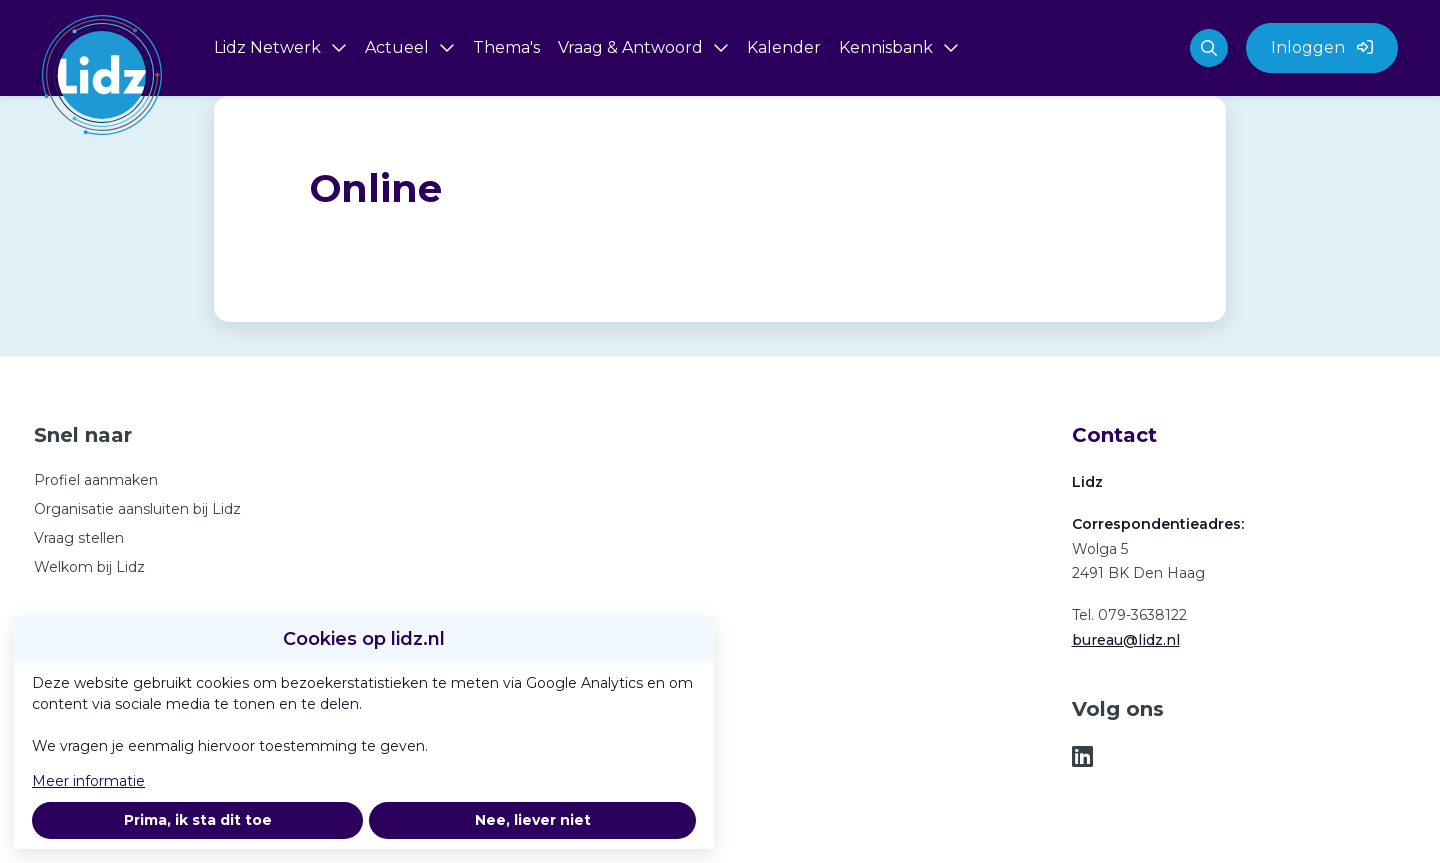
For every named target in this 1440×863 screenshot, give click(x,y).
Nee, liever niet (533, 820)
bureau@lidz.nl (1126, 640)
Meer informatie (88, 781)
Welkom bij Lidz (89, 567)
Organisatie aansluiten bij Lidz (137, 509)
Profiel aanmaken (96, 480)
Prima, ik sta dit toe (198, 820)
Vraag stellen (79, 538)
